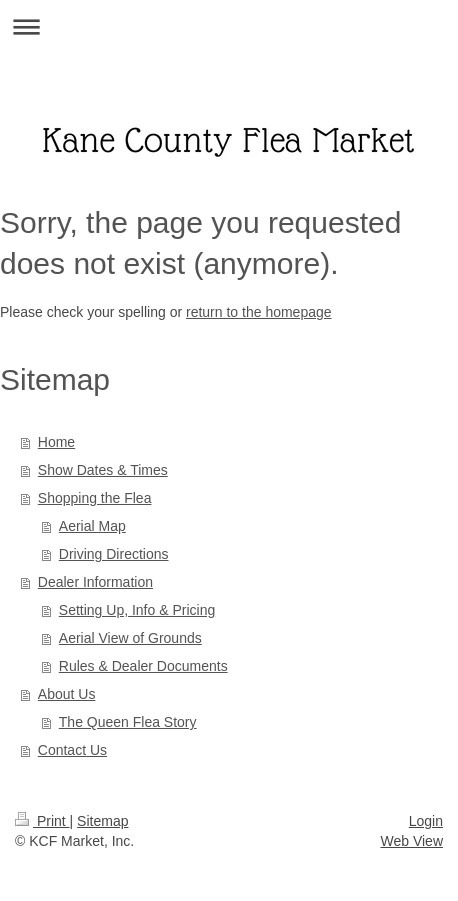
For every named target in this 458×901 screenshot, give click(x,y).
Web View (411, 841)
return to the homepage (259, 312)
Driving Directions (114, 554)
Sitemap (102, 821)
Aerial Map (92, 526)
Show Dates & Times (103, 470)
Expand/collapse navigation (229, 26)
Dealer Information (95, 582)
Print (42, 821)
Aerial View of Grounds (130, 638)
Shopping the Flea (95, 498)
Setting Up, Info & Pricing (137, 610)
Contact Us (72, 750)
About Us (67, 694)
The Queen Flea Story (128, 722)
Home (56, 442)
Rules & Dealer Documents (143, 666)
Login (426, 821)
